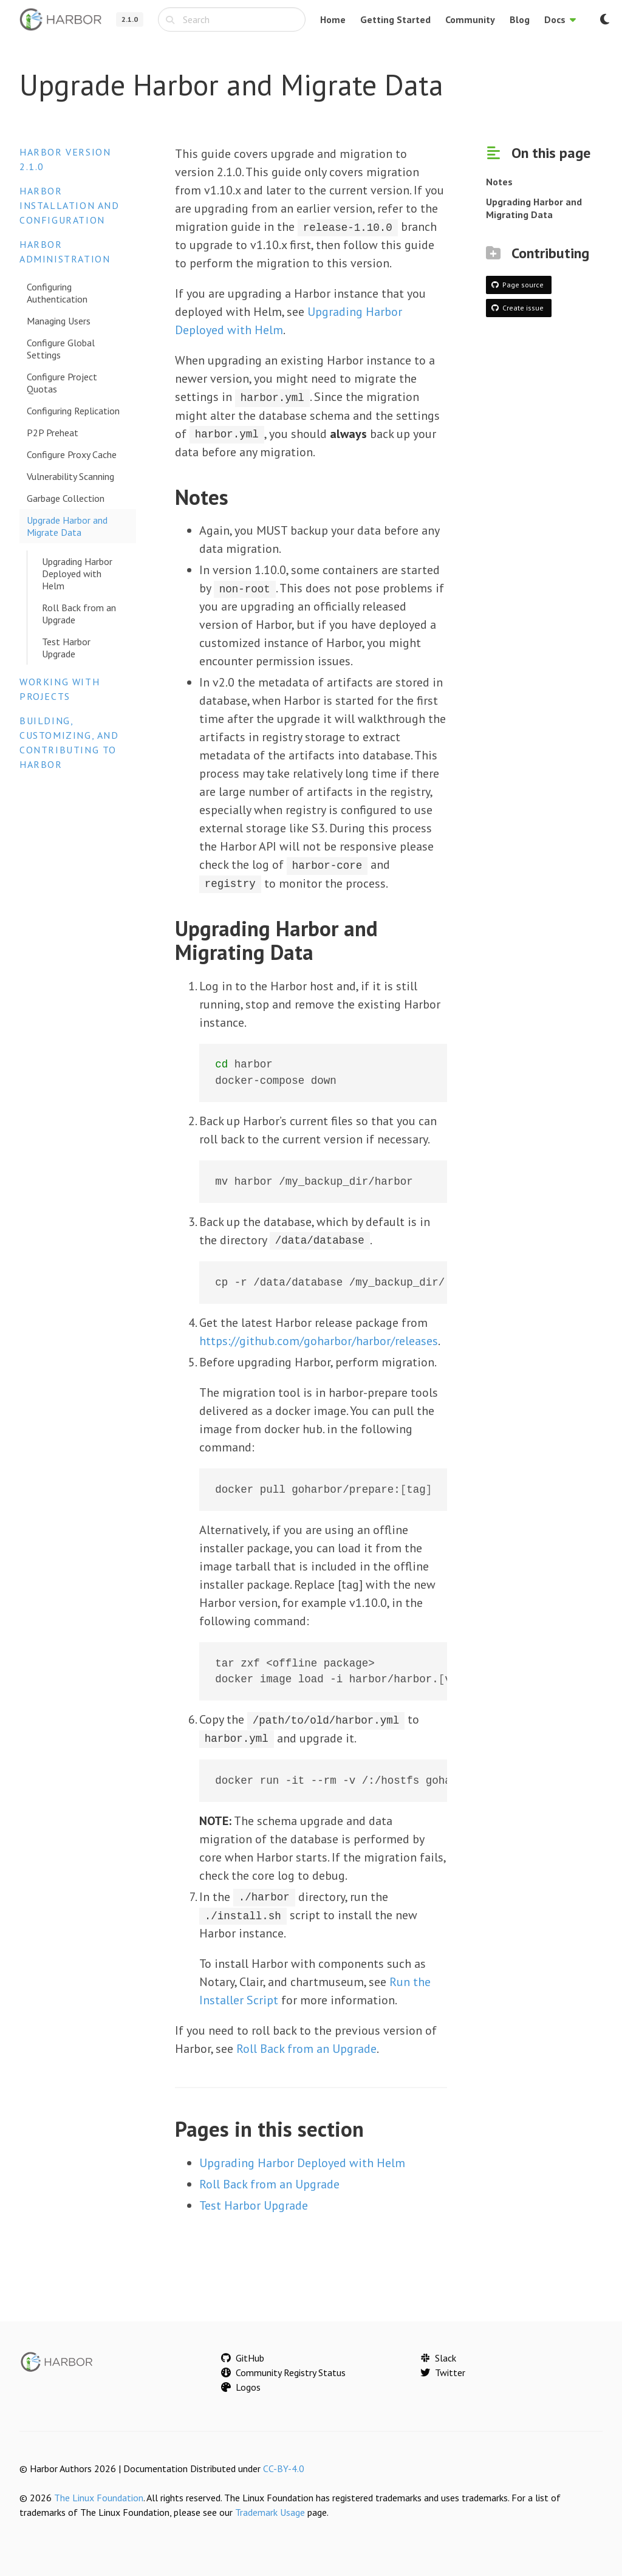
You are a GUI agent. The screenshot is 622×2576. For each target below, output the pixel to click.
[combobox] (232, 19)
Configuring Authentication (57, 293)
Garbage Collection (65, 498)
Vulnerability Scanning (70, 476)
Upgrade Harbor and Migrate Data (67, 526)
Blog (520, 19)
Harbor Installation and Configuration (69, 205)
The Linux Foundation (98, 2496)
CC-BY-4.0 (283, 2467)
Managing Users (59, 321)
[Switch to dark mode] (604, 19)
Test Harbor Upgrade (66, 647)
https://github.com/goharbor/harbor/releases (318, 1340)
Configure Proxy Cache (72, 454)
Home (333, 19)
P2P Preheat (52, 432)
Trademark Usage (270, 2510)
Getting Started (395, 19)
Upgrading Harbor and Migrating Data (534, 208)
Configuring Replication (73, 411)
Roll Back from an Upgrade (79, 613)
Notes (499, 182)
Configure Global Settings (61, 349)
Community (470, 19)
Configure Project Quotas (62, 383)
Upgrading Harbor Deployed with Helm (77, 573)
